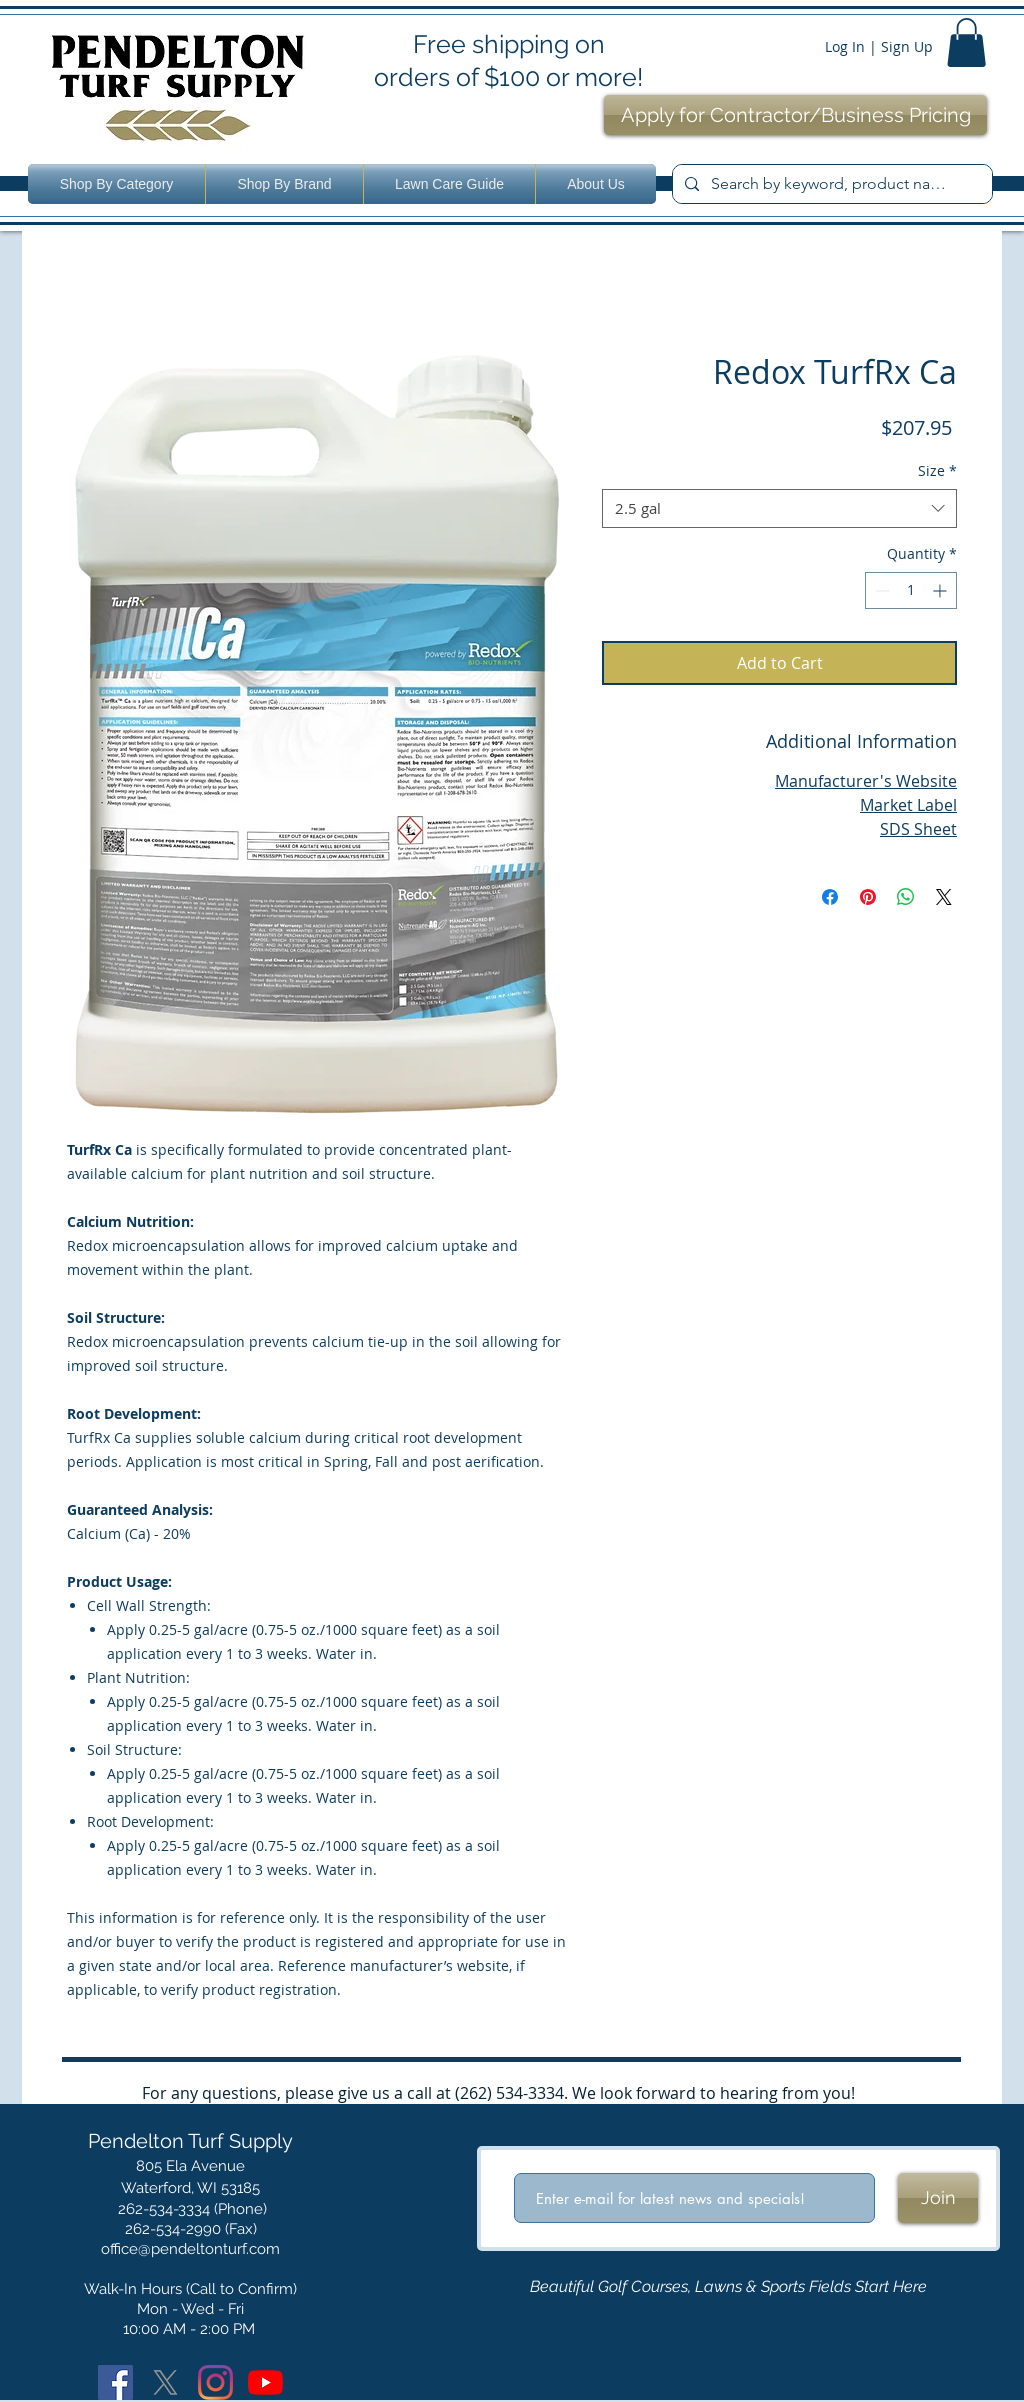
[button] (966, 42)
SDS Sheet (918, 829)
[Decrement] (880, 590)
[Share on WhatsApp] (906, 897)
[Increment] (941, 590)
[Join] (938, 2198)
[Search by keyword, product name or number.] (830, 184)
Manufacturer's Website (866, 781)
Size (937, 470)
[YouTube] (265, 2382)
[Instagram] (215, 2382)
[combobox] (779, 508)
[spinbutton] (911, 590)
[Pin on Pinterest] (868, 897)
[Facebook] (115, 2382)
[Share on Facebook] (830, 897)
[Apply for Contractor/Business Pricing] (795, 115)
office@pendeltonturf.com (190, 2249)
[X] (165, 2382)
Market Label (908, 805)
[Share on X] (944, 897)
